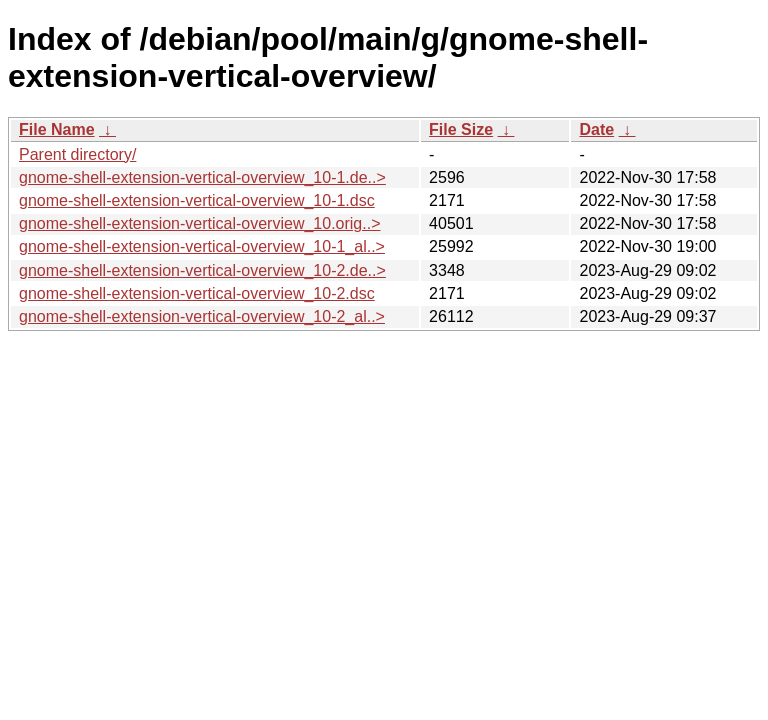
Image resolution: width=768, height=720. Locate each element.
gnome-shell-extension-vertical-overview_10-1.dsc (197, 200)
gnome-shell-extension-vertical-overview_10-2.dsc (197, 293)
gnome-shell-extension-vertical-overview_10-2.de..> (202, 270)
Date (596, 129)
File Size (461, 129)
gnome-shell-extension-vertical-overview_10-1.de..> (202, 177)
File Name (57, 129)
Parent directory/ (77, 154)
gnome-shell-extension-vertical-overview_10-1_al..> (202, 246)
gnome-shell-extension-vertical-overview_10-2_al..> (202, 316)
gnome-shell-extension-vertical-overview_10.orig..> (200, 223)
